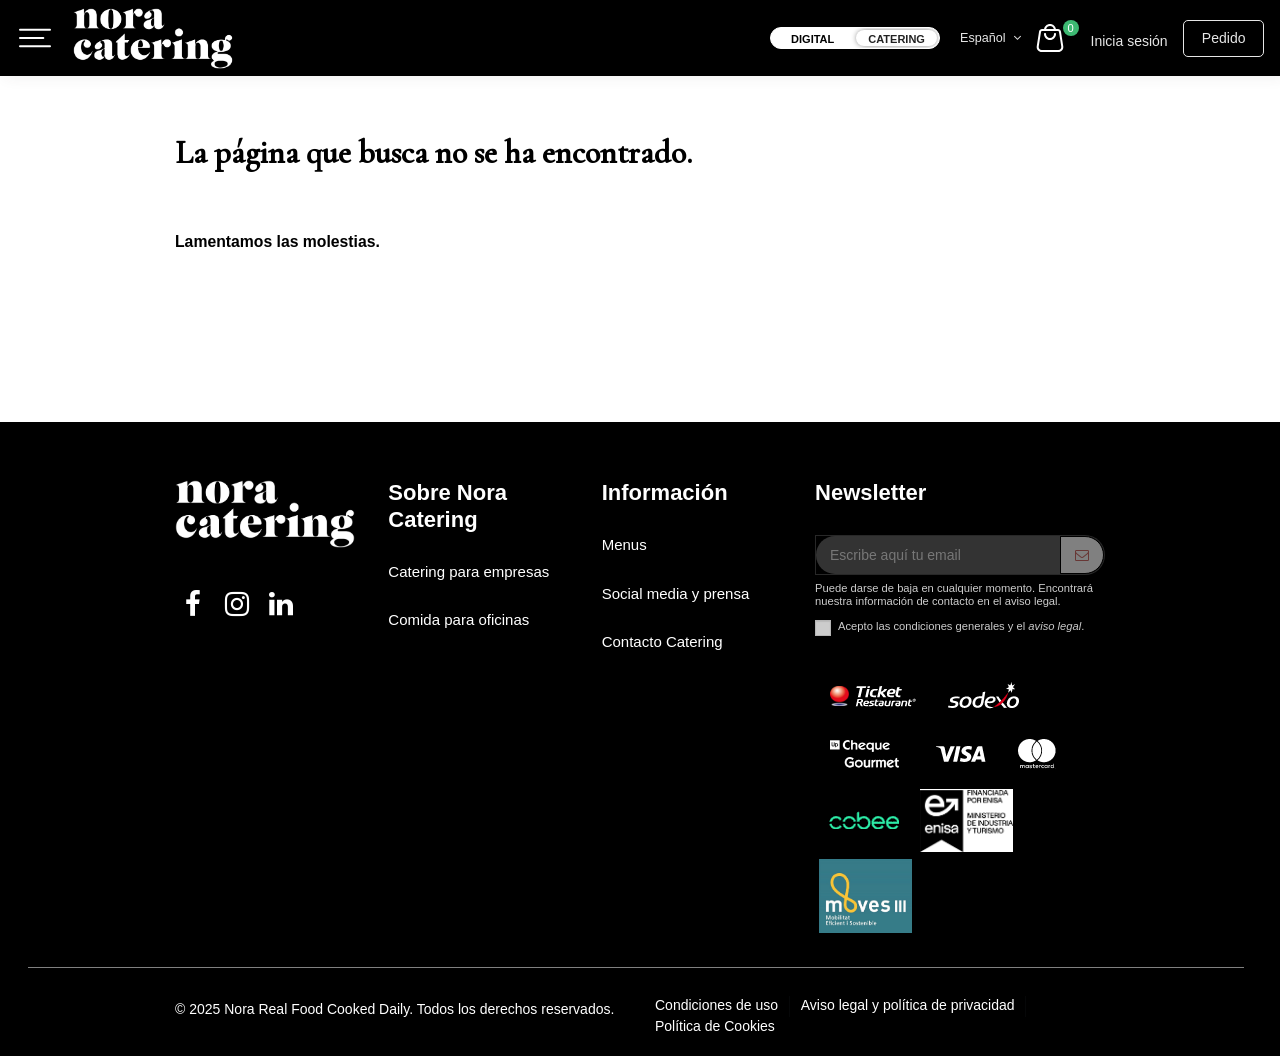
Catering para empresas (468, 571)
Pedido (1224, 38)
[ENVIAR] (1082, 555)
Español (992, 38)
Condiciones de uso (718, 1005)
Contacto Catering (662, 641)
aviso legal (1054, 626)
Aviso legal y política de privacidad (910, 1005)
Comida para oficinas (458, 619)
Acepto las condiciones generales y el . (961, 626)
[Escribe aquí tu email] (938, 555)
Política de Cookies (715, 1026)
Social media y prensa (676, 593)
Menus (624, 544)
